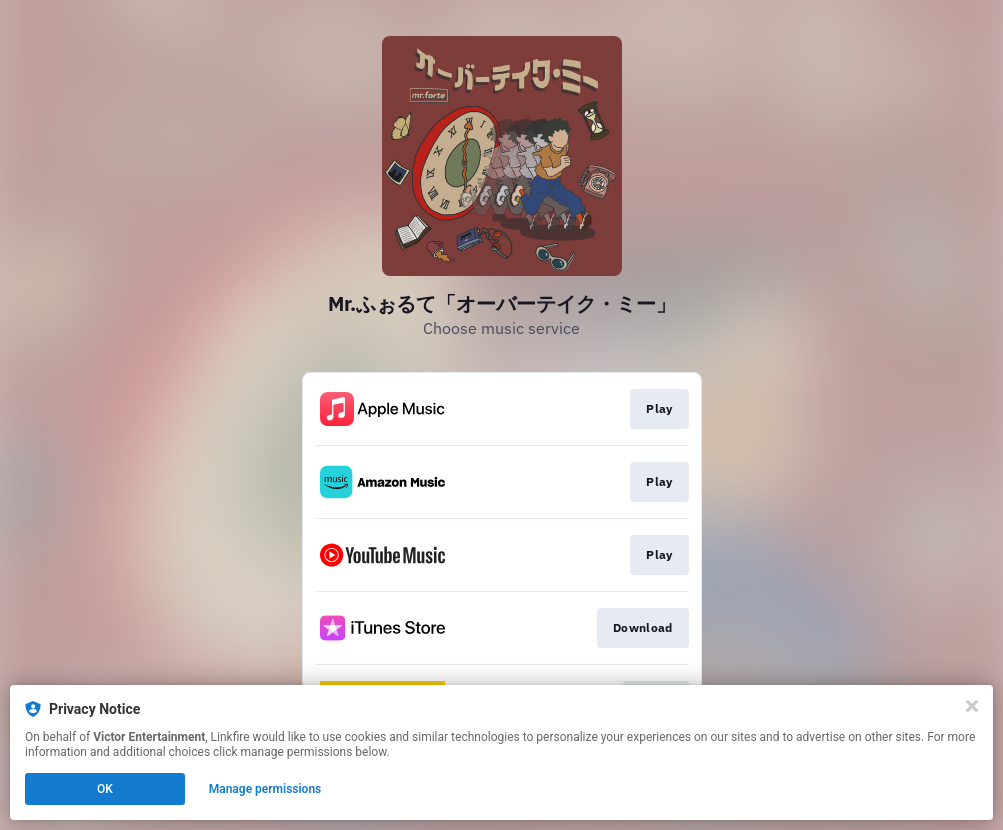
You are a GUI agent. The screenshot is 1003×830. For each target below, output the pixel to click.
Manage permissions (265, 789)
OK (105, 789)
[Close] (972, 706)
